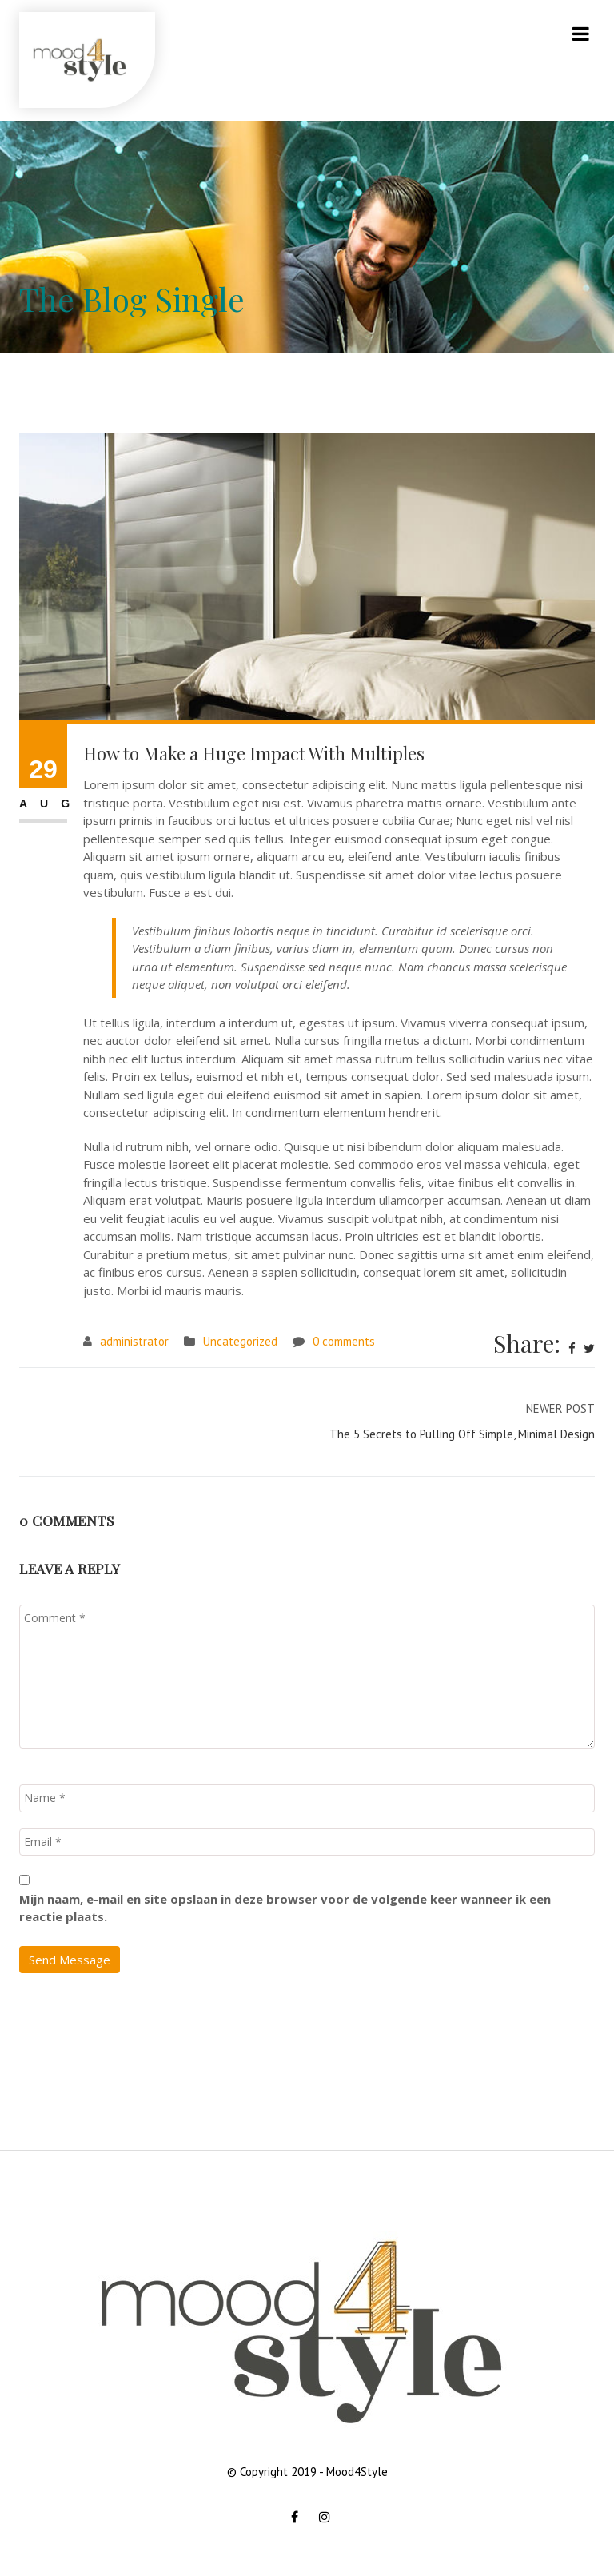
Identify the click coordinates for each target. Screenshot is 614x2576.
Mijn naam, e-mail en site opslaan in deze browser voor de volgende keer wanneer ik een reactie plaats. (285, 1908)
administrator (134, 1341)
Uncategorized (240, 1341)
